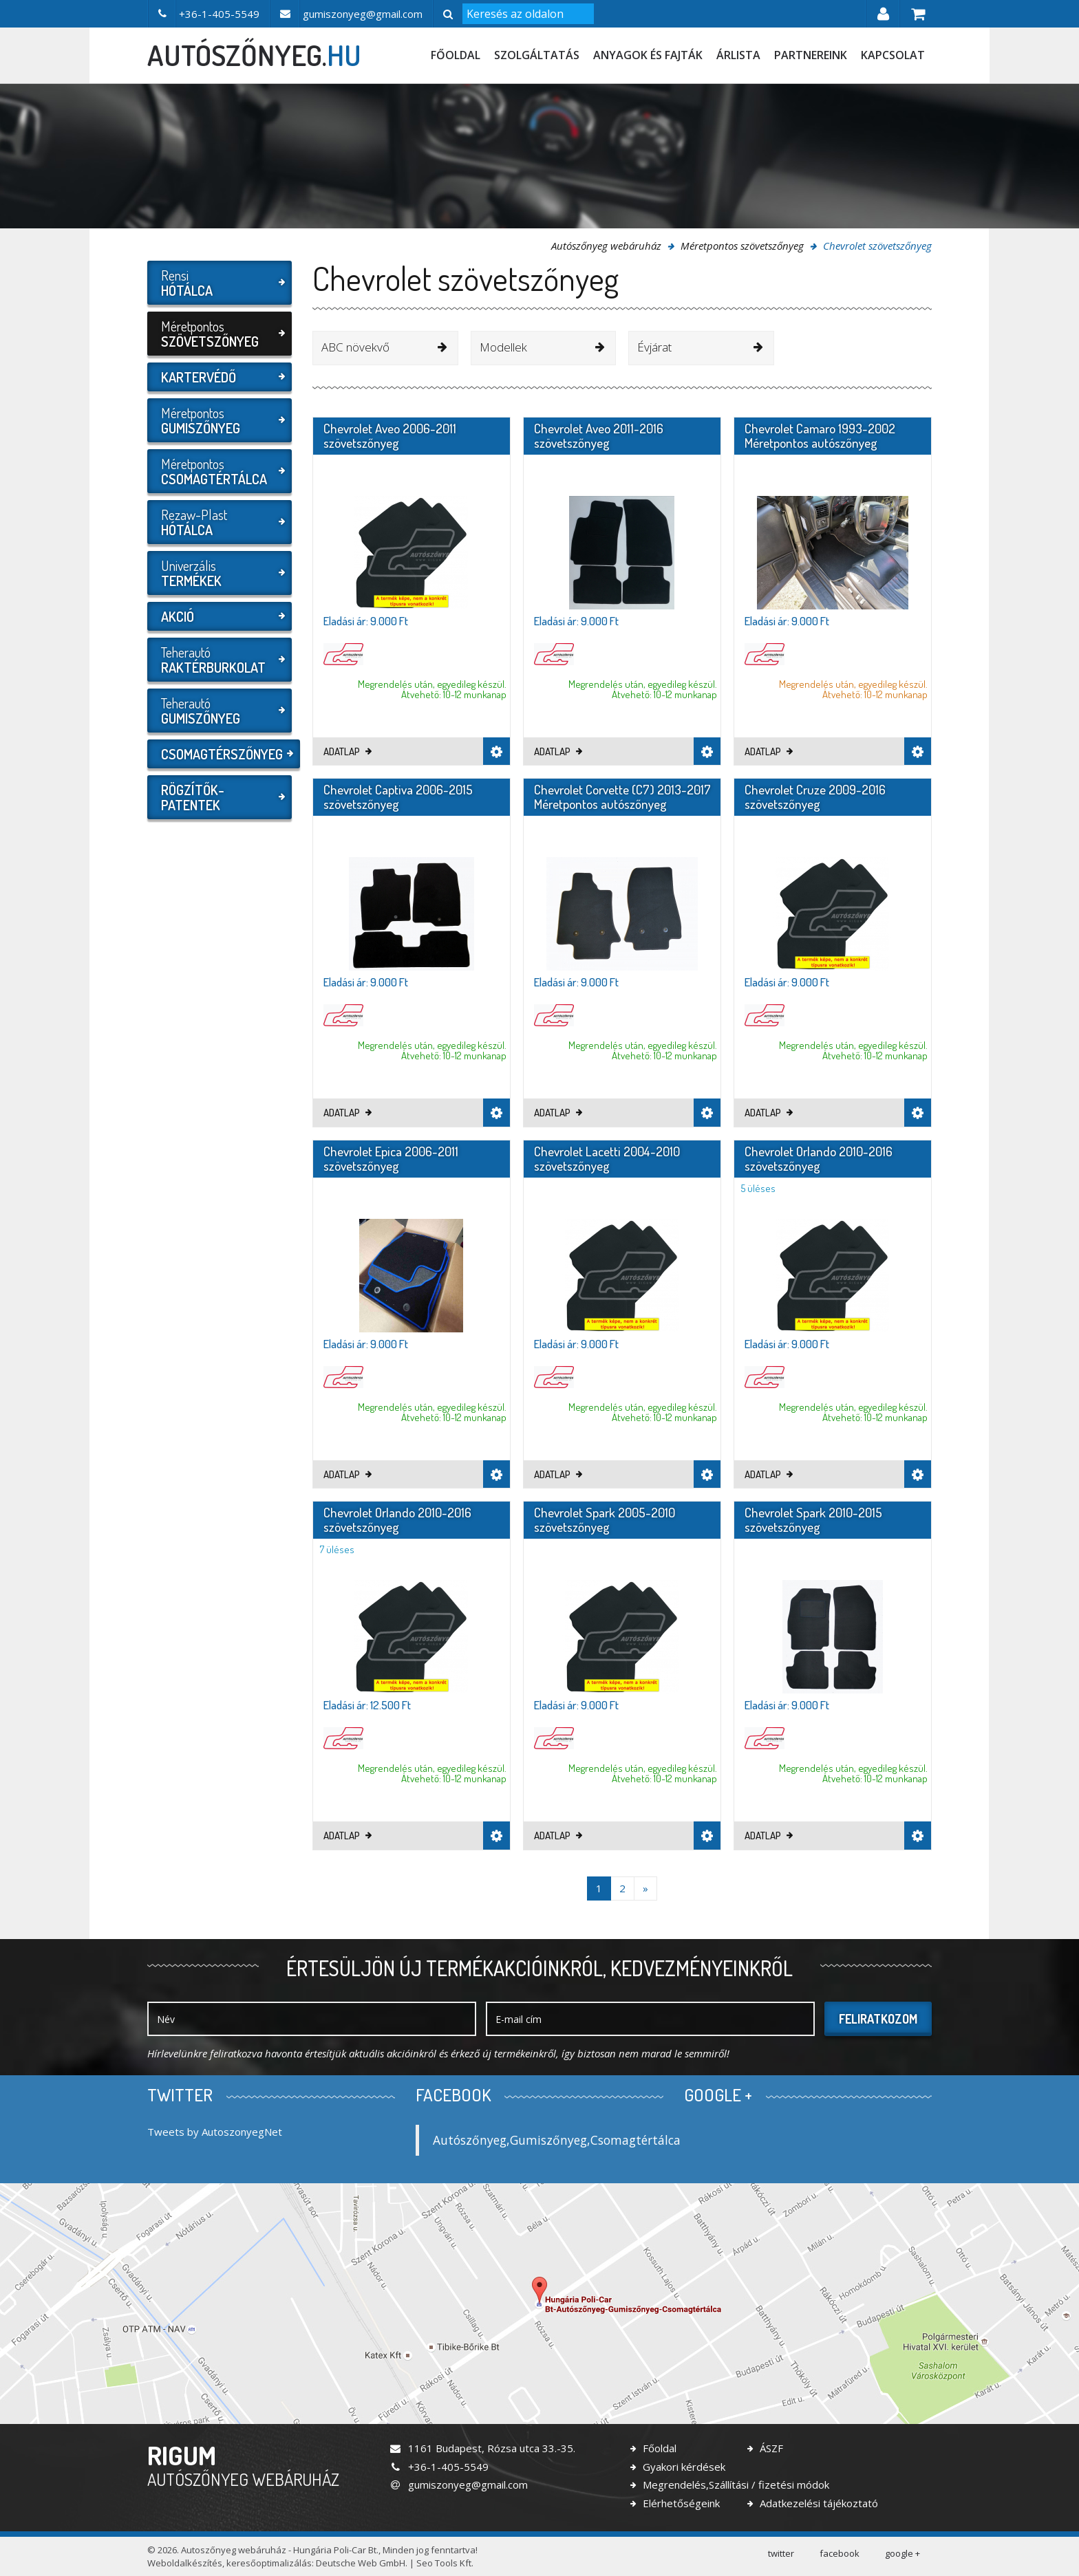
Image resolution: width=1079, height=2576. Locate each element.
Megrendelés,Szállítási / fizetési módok (734, 2484)
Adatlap (347, 751)
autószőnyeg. (254, 55)
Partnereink (810, 55)
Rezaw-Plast (218, 522)
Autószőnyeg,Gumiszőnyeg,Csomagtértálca (557, 2140)
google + (902, 2553)
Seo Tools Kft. (444, 2563)
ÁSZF (770, 2448)
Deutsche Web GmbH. (361, 2563)
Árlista (738, 55)
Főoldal (455, 55)
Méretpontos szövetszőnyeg (742, 245)
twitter (781, 2553)
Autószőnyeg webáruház (606, 245)
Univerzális (218, 572)
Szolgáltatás (536, 55)
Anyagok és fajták (648, 55)
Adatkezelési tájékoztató (817, 2503)
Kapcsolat (893, 55)
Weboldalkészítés (184, 2563)
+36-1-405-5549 (439, 2467)
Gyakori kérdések (682, 2467)
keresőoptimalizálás (269, 2563)
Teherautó (218, 659)
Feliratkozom (878, 2018)
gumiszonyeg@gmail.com (458, 2484)
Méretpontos (218, 333)
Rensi (218, 282)
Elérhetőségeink (680, 2503)
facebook (839, 2553)
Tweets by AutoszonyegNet (214, 2132)
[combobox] (385, 348)
